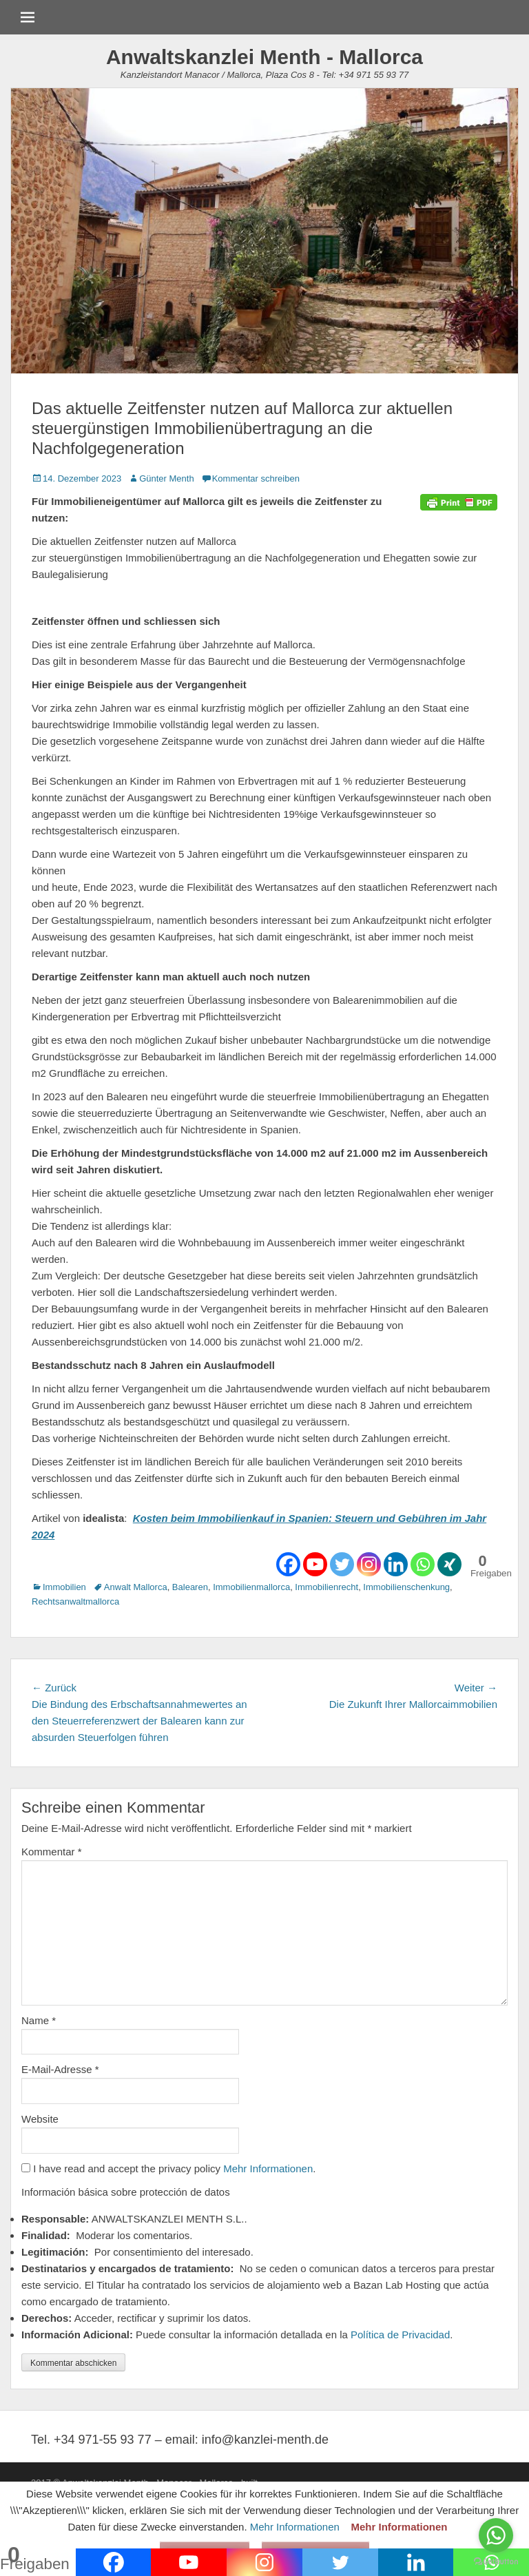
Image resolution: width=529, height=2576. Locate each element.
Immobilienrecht (326, 1587)
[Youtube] (315, 1564)
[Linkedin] (396, 1564)
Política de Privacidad (400, 2334)
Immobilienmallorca (251, 1587)
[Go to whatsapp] (496, 2535)
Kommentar (51, 1851)
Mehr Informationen (268, 2168)
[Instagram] (369, 1564)
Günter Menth (166, 478)
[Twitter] (342, 1564)
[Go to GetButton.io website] (496, 2561)
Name (38, 2020)
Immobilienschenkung (406, 1587)
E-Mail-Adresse (60, 2069)
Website (40, 2119)
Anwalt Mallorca (135, 1587)
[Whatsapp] (423, 1564)
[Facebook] (288, 1564)
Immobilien (64, 1587)
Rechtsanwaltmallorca (75, 1601)
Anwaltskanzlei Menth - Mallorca (264, 56)
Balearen (190, 1587)
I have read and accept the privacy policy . (168, 2168)
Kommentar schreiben (256, 478)
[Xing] (449, 1564)
